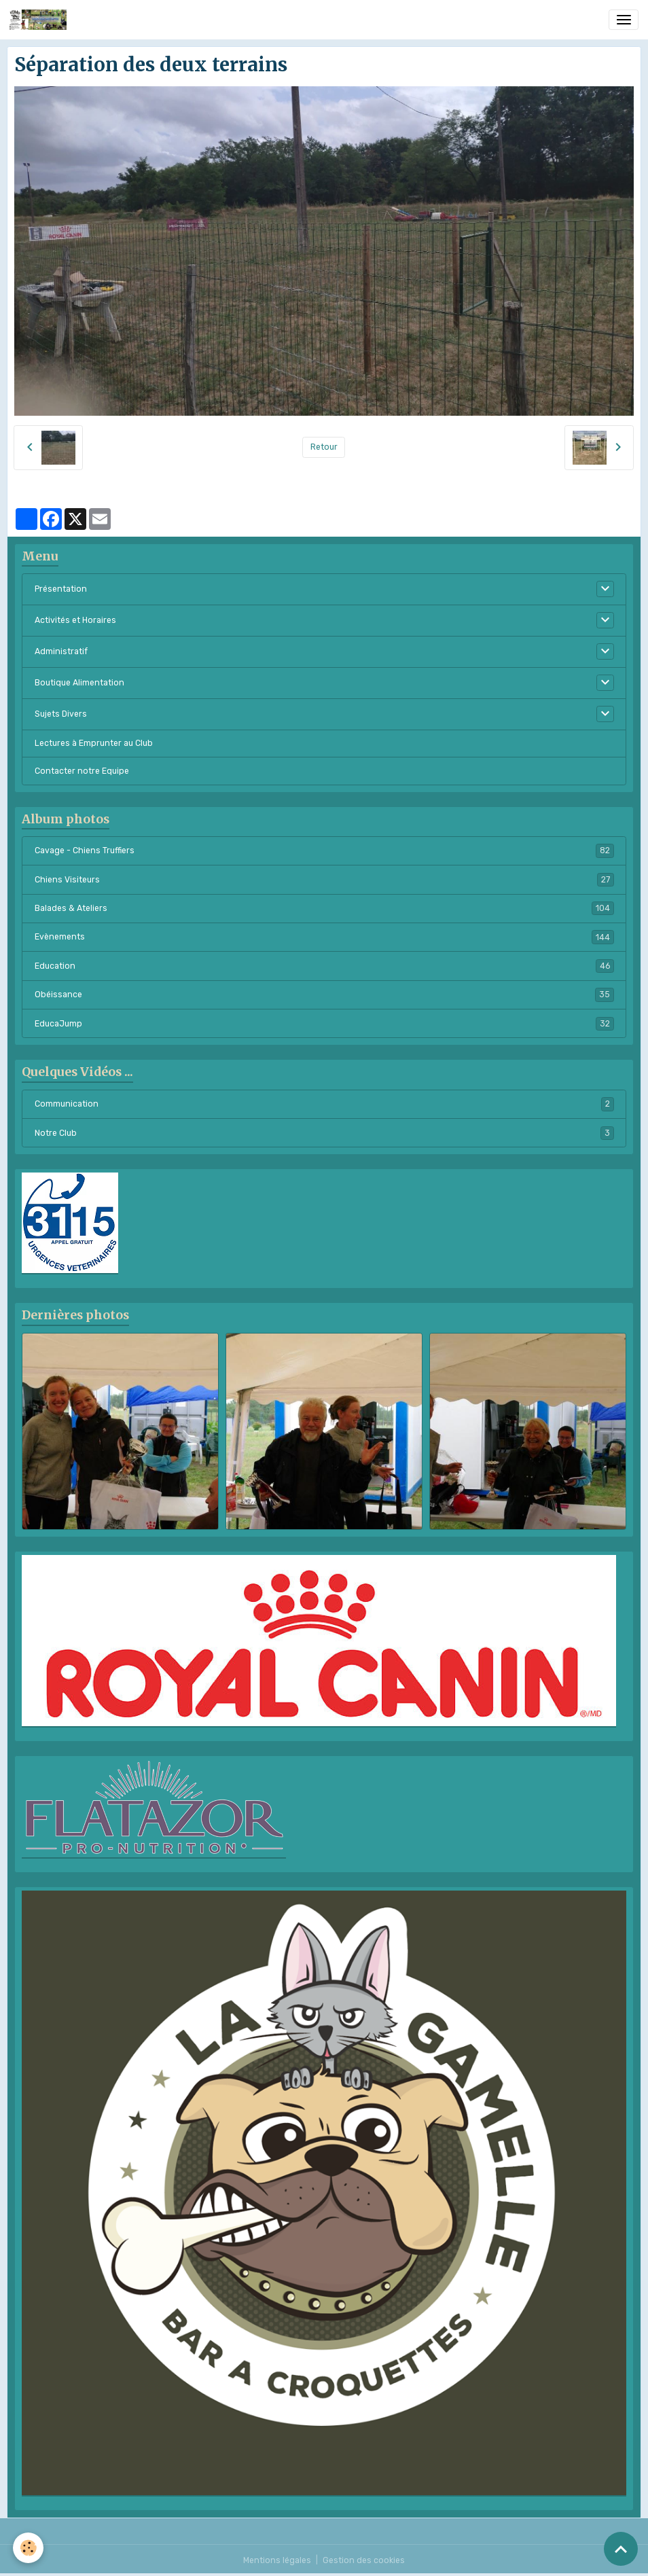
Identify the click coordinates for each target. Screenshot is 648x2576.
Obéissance (324, 994)
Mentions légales (277, 2560)
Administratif (61, 651)
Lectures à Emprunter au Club (94, 743)
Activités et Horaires (75, 620)
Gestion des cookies (364, 2560)
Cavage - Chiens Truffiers (324, 850)
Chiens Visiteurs (324, 880)
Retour (324, 447)
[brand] (40, 20)
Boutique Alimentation (79, 682)
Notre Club (324, 1133)
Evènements (324, 937)
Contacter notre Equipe (82, 771)
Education (324, 966)
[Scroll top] (621, 2549)
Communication (324, 1104)
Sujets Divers (61, 714)
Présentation (61, 589)
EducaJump (324, 1024)
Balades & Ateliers (324, 908)
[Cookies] (29, 2548)
